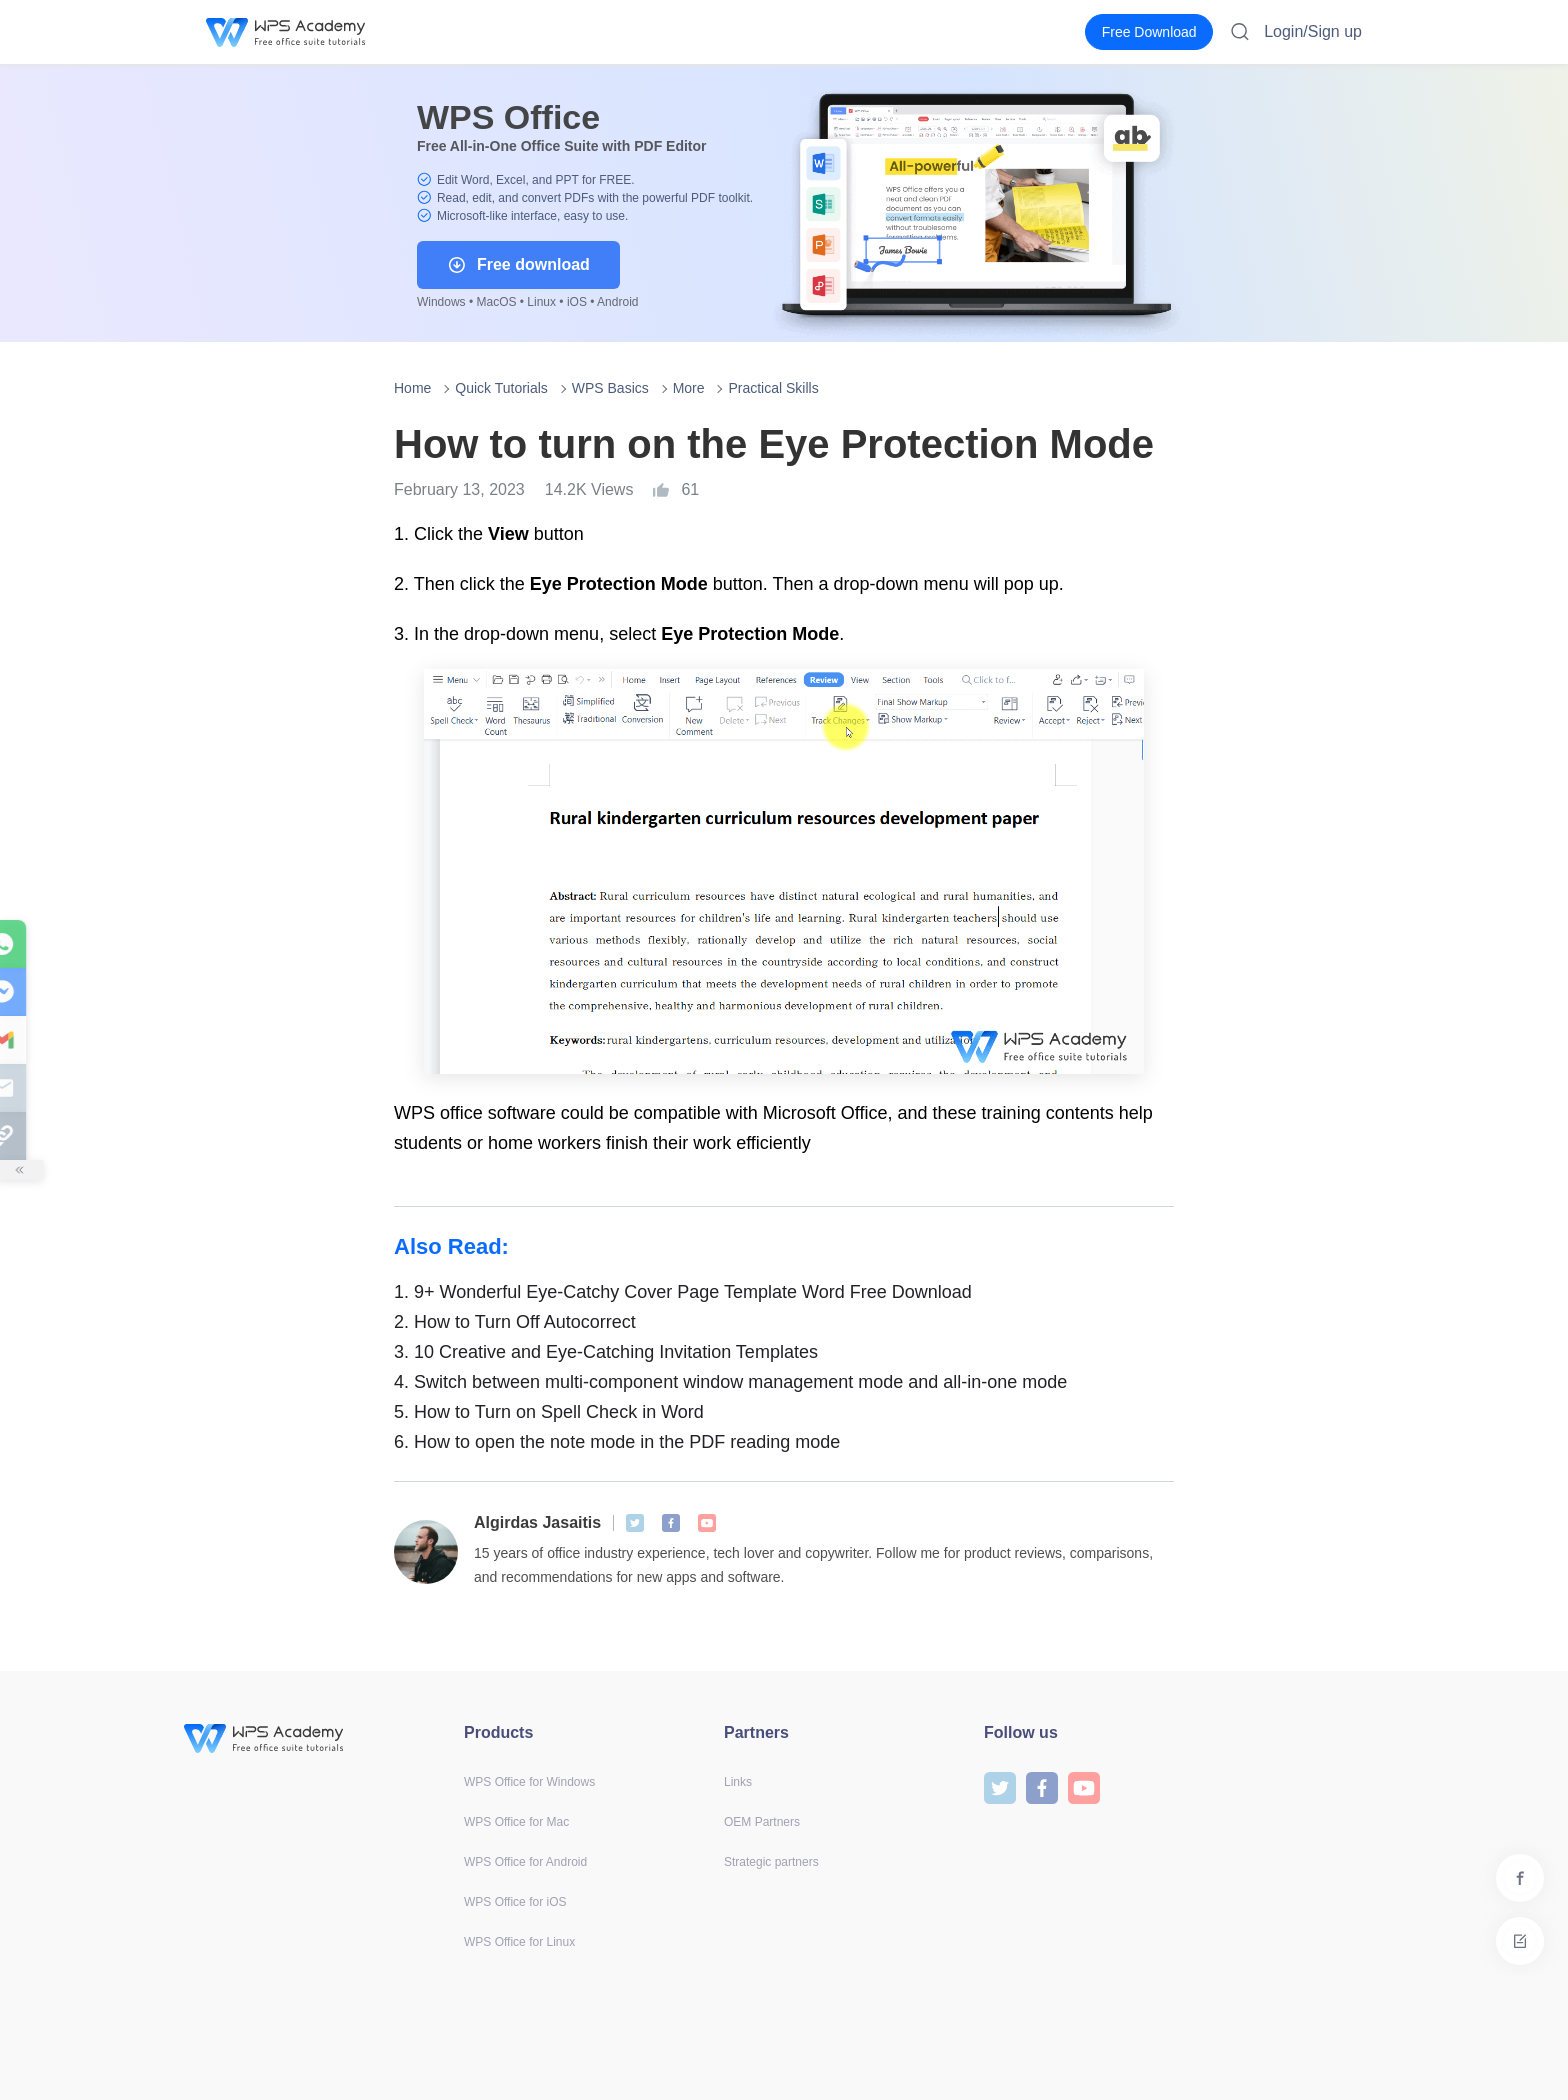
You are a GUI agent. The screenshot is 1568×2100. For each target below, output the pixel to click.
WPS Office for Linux (519, 1942)
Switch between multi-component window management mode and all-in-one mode (730, 1382)
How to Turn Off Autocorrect (515, 1322)
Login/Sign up (1313, 31)
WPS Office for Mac (516, 1822)
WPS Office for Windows (529, 1782)
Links (738, 1782)
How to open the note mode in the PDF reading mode (617, 1442)
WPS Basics (610, 388)
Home (412, 388)
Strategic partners (771, 1862)
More (689, 388)
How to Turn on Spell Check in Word (549, 1412)
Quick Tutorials (501, 388)
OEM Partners (762, 1822)
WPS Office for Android (525, 1862)
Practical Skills (773, 388)
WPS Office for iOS (515, 1902)
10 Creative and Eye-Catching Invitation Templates (606, 1352)
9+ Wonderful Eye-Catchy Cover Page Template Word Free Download (683, 1292)
